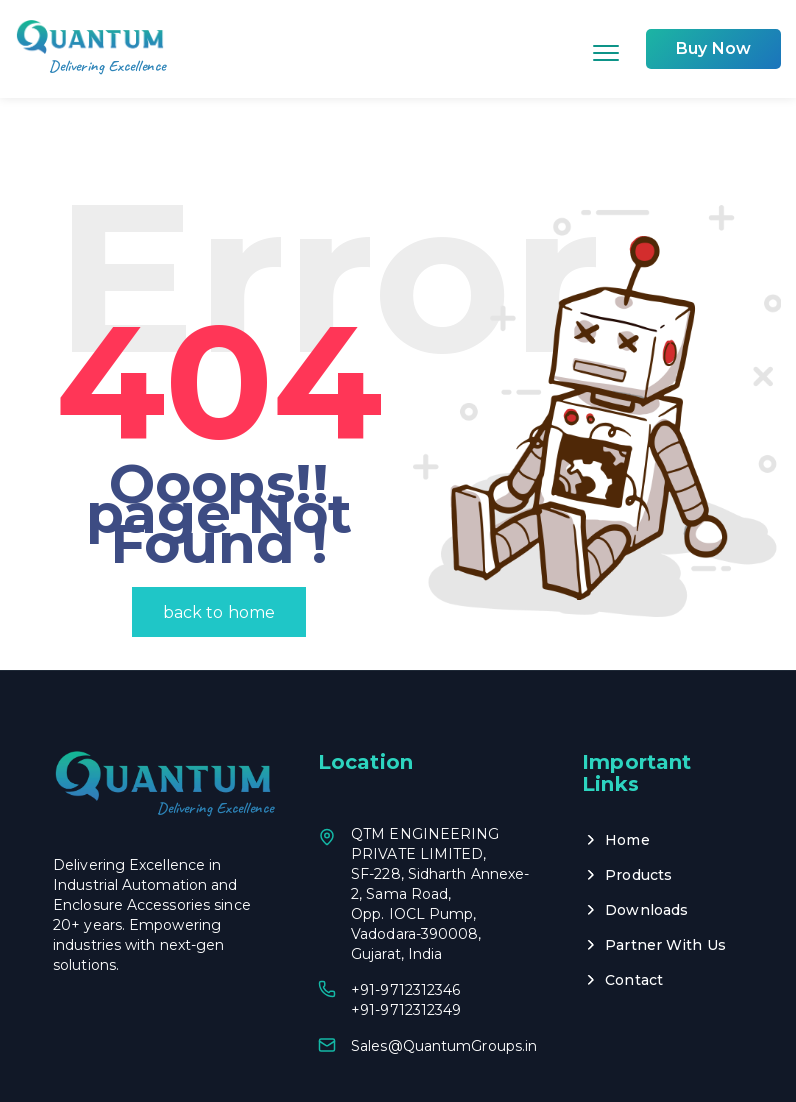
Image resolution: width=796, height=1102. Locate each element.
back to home (219, 548)
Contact (634, 916)
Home (627, 776)
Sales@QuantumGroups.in (444, 982)
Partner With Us (665, 881)
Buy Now (713, 48)
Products (638, 811)
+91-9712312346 (405, 926)
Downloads (646, 846)
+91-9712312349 (406, 946)
